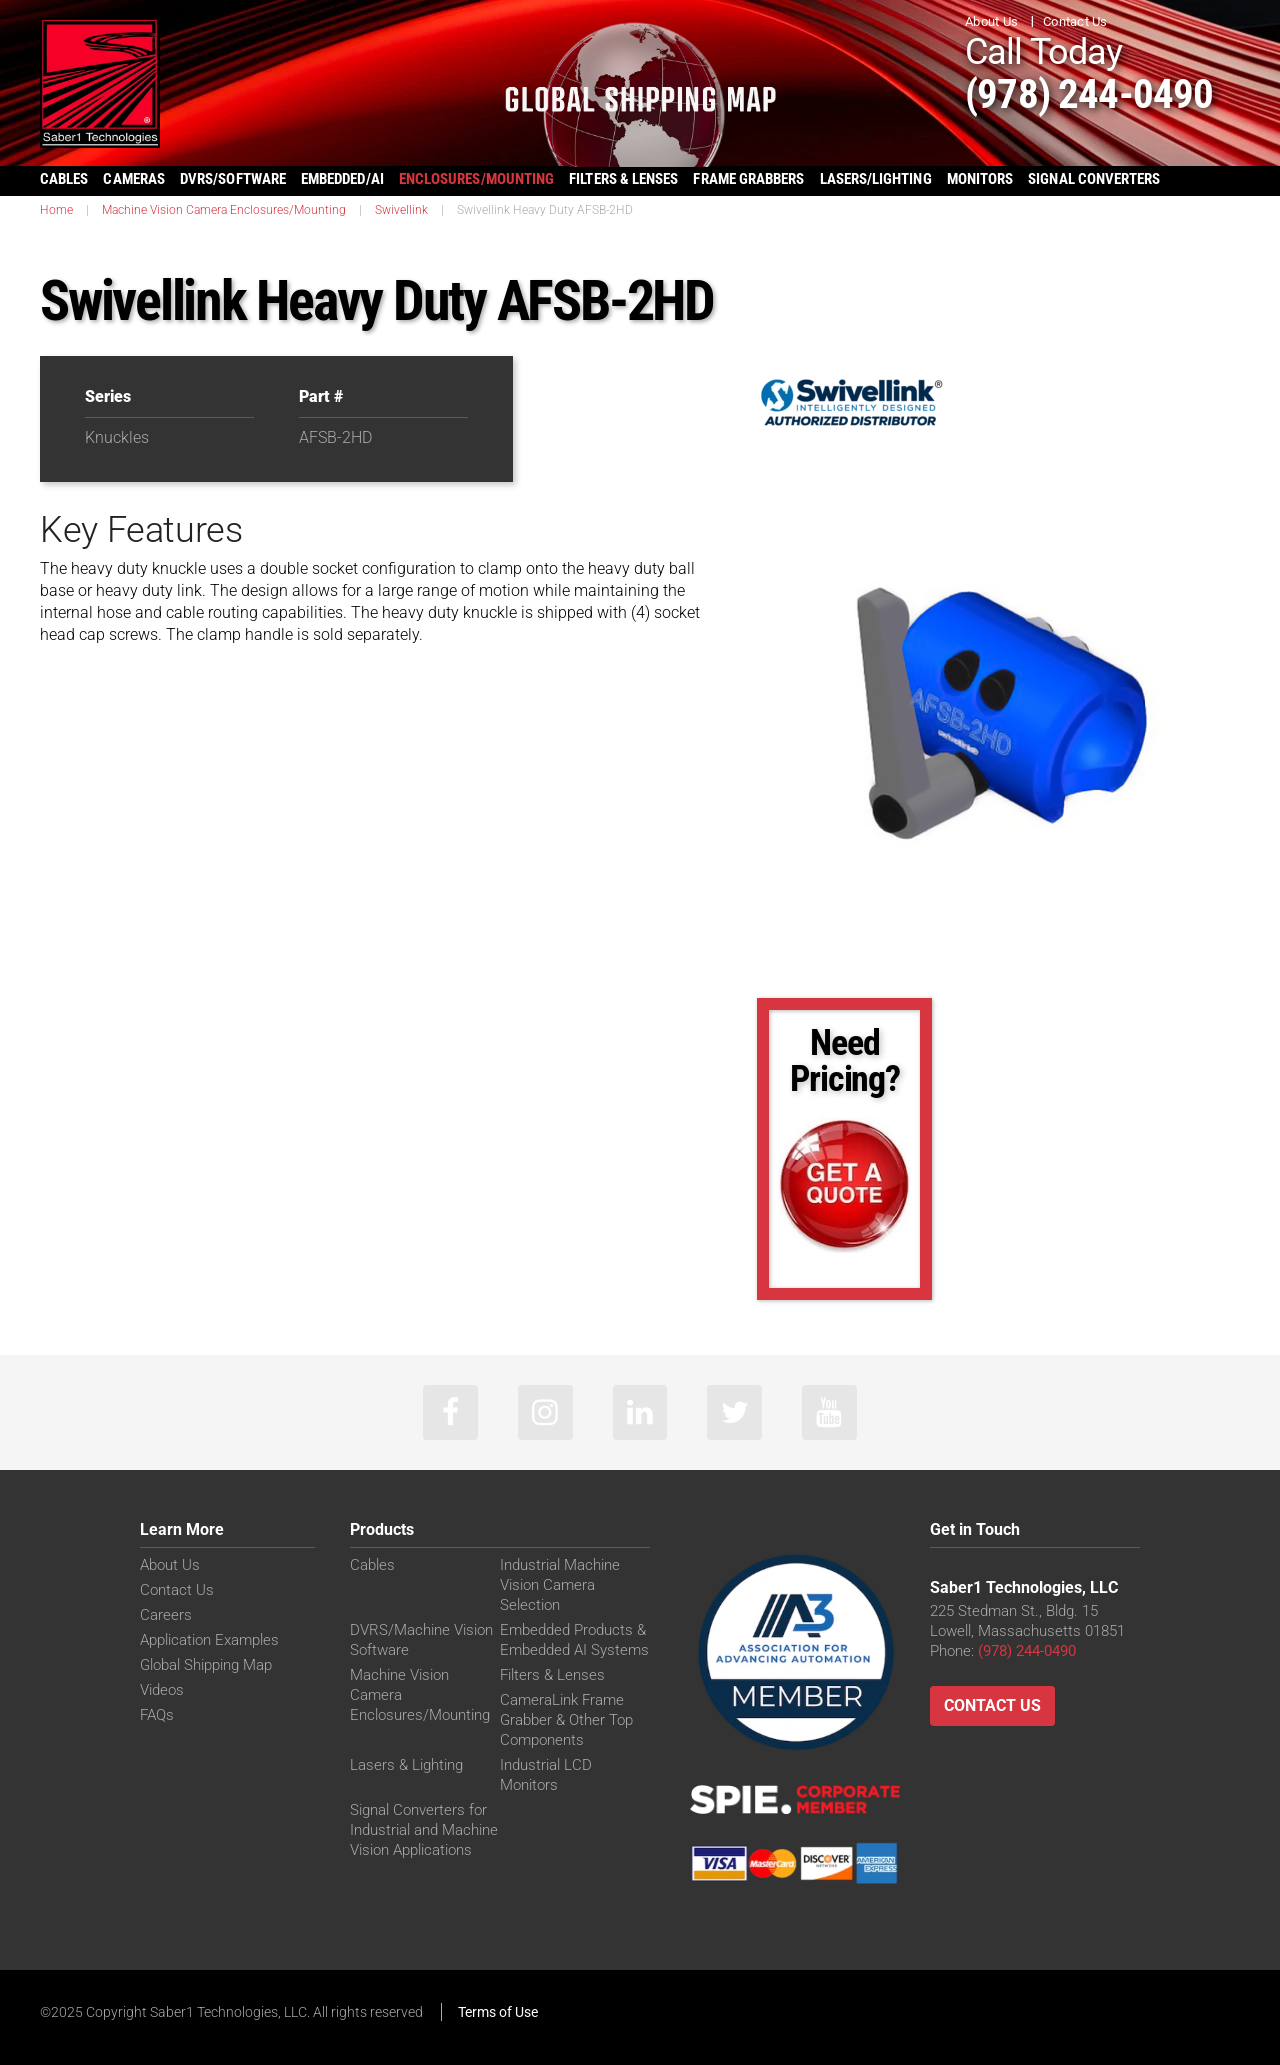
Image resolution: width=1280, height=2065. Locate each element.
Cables (372, 1565)
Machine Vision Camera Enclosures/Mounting (224, 210)
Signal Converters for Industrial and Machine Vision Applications (424, 1830)
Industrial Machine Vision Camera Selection (560, 1585)
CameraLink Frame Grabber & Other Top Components (566, 1720)
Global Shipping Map (206, 1665)
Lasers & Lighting (406, 1765)
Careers (166, 1615)
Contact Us (1075, 21)
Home (56, 210)
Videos (162, 1690)
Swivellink (401, 210)
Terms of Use (498, 2012)
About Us (991, 21)
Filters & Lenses (552, 1675)
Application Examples (209, 1640)
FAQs (157, 1715)
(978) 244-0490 (1090, 93)
